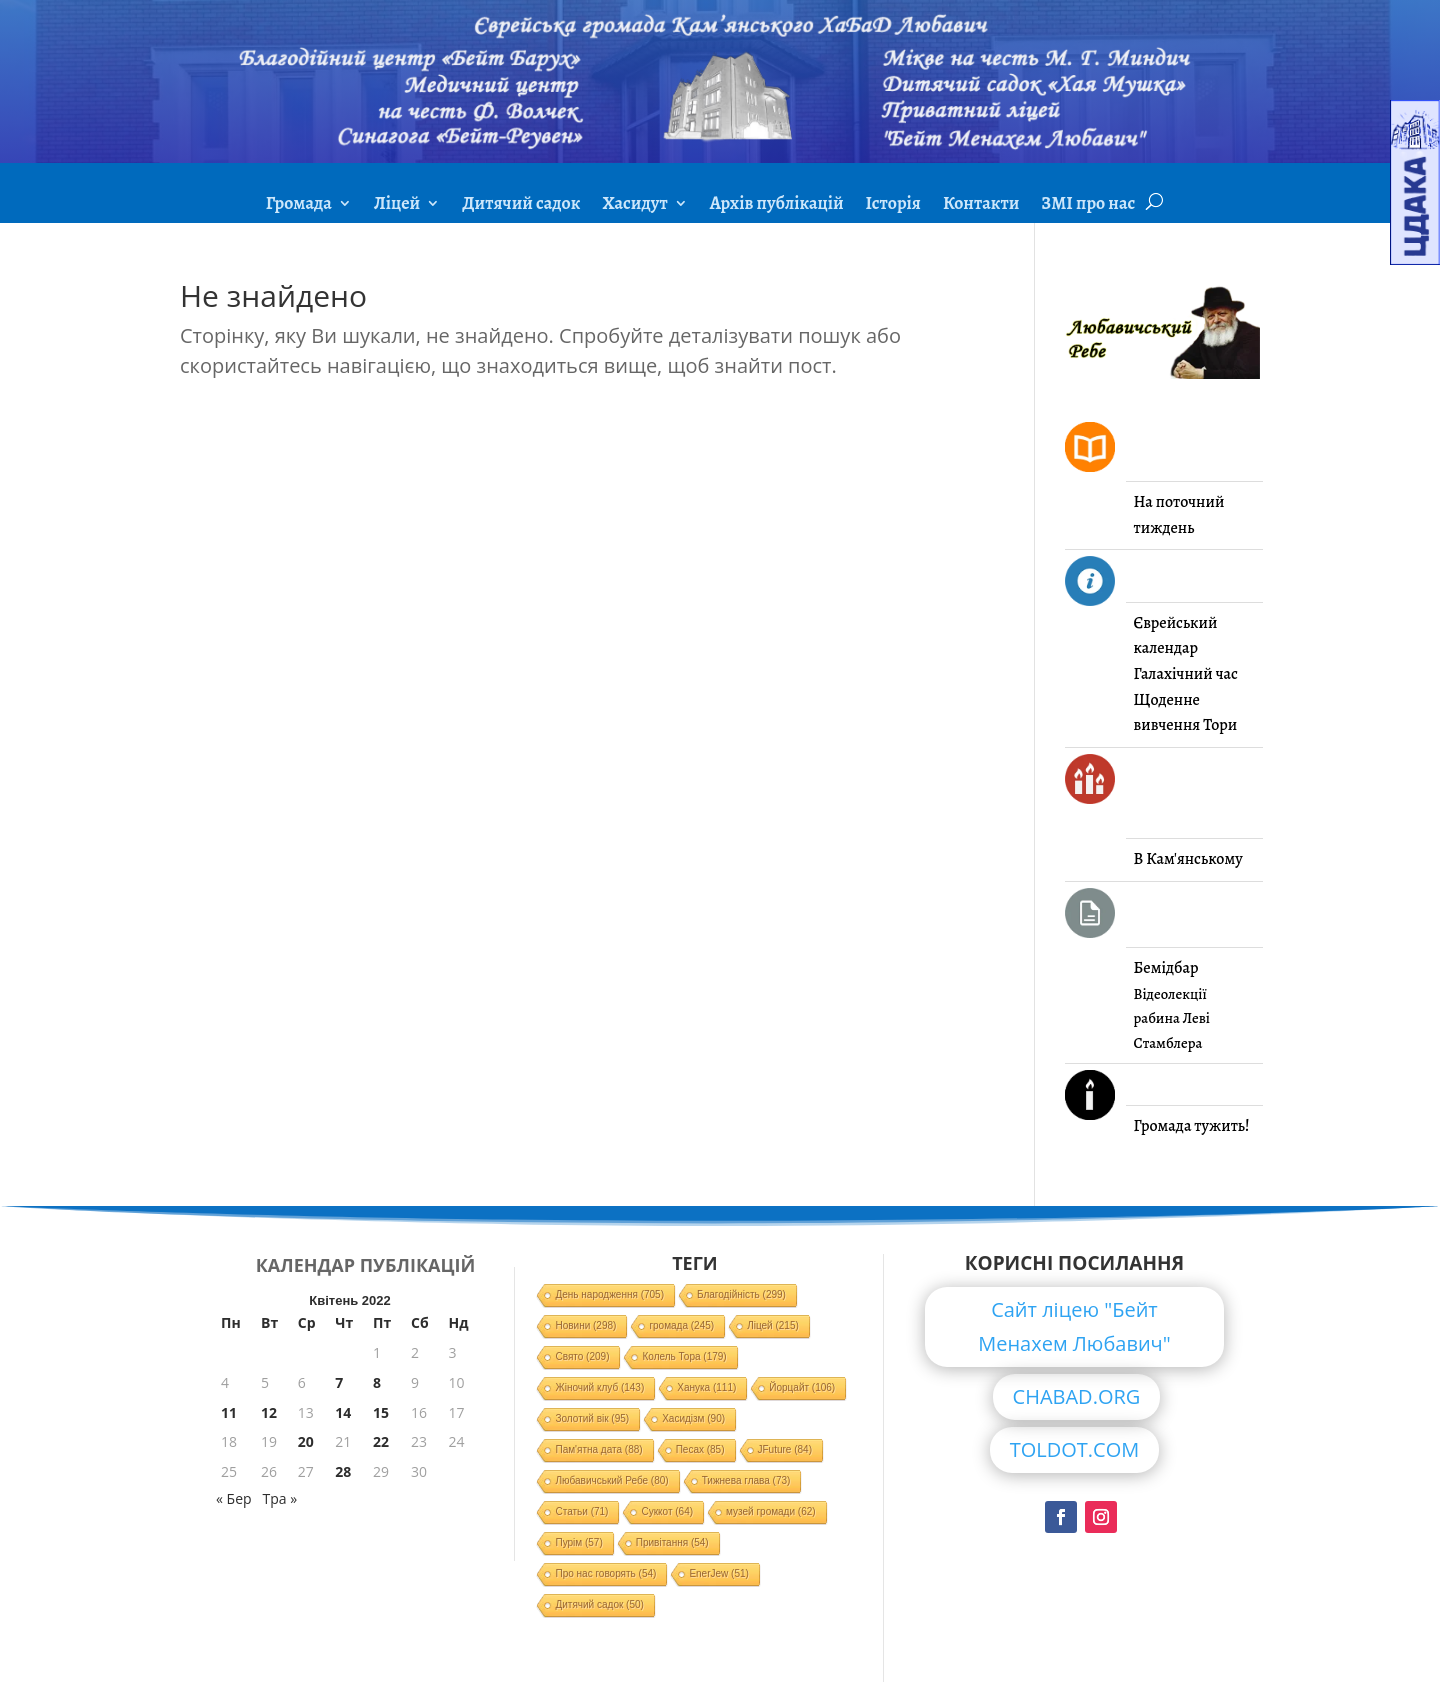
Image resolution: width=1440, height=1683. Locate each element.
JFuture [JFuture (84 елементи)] (785, 1449)
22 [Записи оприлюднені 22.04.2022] (381, 1441)
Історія (893, 205)
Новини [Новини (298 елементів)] (585, 1325)
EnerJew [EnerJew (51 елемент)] (718, 1573)
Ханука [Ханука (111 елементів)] (706, 1387)
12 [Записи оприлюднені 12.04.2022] (269, 1412)
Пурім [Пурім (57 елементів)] (578, 1542)
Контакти (981, 205)
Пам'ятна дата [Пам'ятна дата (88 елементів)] (598, 1449)
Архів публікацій (777, 205)
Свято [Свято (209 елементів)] (582, 1356)
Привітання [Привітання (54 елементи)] (672, 1542)
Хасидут (634, 205)
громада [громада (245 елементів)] (681, 1325)
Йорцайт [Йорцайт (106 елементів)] (802, 1387)
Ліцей (397, 205)
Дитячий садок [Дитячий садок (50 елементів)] (599, 1604)
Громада (299, 205)
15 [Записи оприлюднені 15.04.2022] (381, 1412)
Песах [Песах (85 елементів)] (700, 1449)
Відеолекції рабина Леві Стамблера (1172, 1018)
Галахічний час (1186, 674)
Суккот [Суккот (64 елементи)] (667, 1511)
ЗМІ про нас (1088, 205)
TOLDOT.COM (1075, 1449)
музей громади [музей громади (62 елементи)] (771, 1511)
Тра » (280, 1498)
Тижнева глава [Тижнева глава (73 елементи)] (746, 1480)
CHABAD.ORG (1077, 1396)
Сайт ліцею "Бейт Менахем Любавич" (1074, 1326)
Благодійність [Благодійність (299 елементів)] (741, 1294)
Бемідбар (1166, 968)
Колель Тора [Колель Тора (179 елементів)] (684, 1356)
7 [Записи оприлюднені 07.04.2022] (339, 1382)
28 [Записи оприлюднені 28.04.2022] (343, 1471)
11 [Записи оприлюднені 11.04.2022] (229, 1412)
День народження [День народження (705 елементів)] (609, 1294)
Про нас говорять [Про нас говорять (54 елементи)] (605, 1573)
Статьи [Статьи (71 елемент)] (581, 1511)
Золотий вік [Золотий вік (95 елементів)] (592, 1418)
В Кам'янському (1188, 859)
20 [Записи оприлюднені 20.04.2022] (306, 1441)
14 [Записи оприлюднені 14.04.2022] (343, 1412)
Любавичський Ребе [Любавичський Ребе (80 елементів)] (611, 1480)
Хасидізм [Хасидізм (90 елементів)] (693, 1418)
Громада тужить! (1192, 1126)
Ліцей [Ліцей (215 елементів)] (773, 1325)
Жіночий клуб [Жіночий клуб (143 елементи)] (599, 1387)
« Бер (234, 1498)
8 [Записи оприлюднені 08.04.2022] (377, 1382)
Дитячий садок (521, 205)
